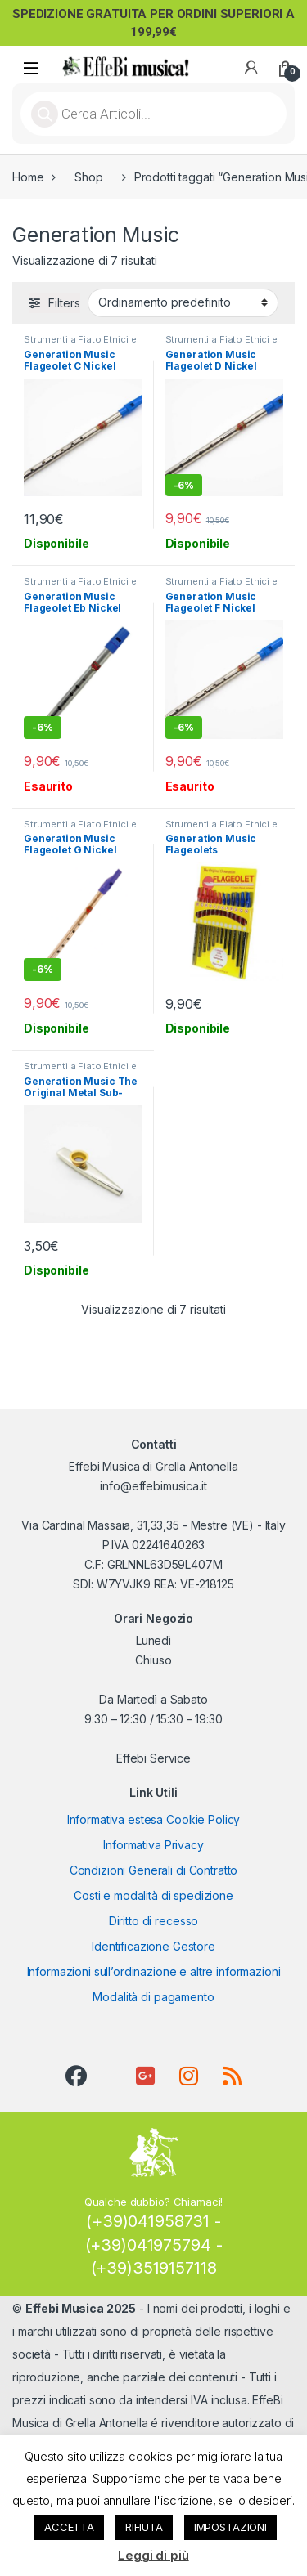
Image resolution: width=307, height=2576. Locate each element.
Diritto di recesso (153, 1921)
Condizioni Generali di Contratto (154, 1870)
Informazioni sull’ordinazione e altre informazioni (154, 1971)
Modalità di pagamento (153, 1997)
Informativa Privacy (153, 1845)
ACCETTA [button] (69, 2526)
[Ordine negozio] (183, 302)
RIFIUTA (144, 2526)
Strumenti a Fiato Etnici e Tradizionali (80, 344)
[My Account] (251, 68)
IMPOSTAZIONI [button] (230, 2526)
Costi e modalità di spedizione (153, 1895)
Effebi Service (153, 1758)
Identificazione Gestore (153, 1946)
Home (27, 177)
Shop (88, 177)
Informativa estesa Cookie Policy (154, 1819)
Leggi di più (153, 2555)
